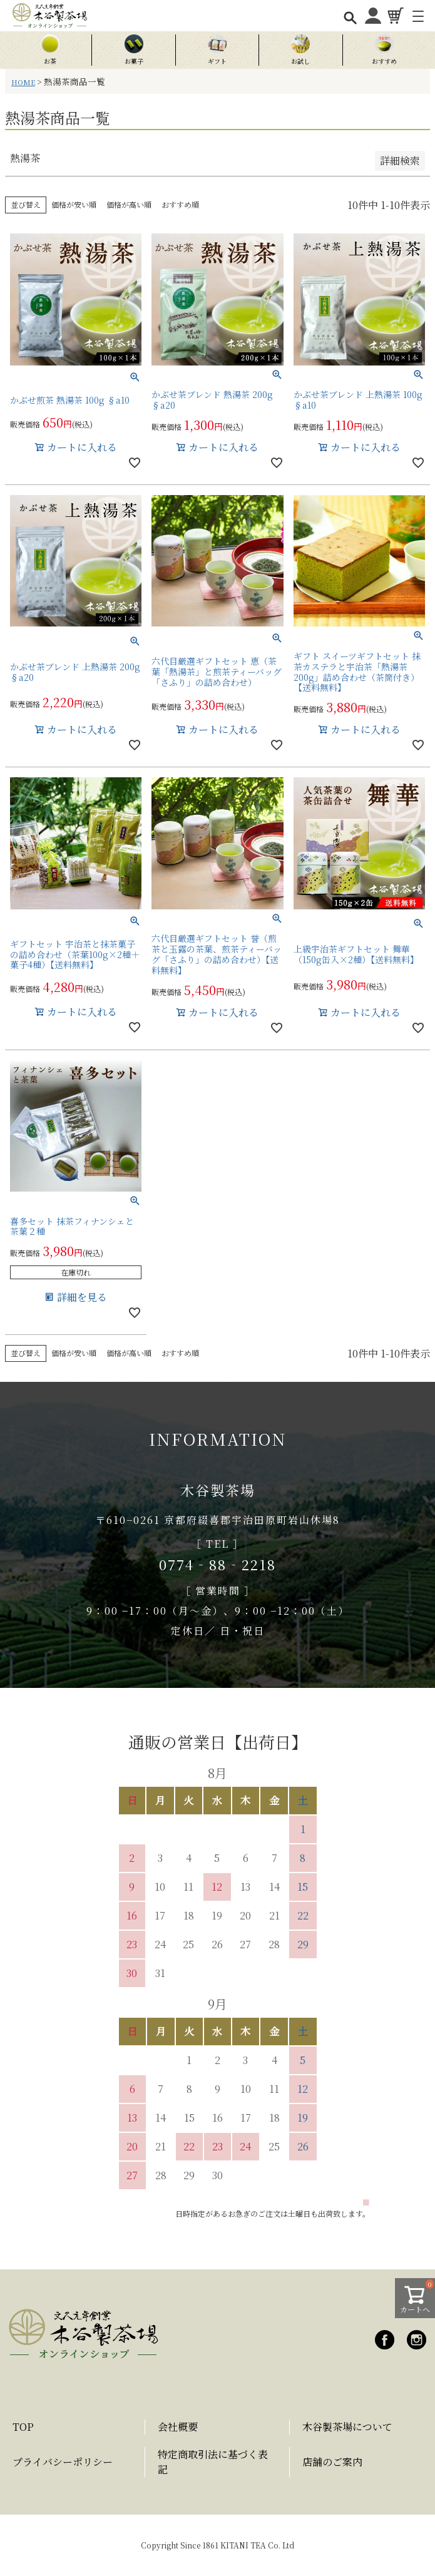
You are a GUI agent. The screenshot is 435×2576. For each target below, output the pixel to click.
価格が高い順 (128, 204)
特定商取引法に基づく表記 (213, 2461)
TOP (23, 2427)
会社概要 (178, 2427)
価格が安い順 (73, 204)
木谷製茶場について (347, 2427)
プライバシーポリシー (63, 2462)
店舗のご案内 (332, 2462)
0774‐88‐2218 (217, 1564)
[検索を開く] (350, 17)
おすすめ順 (180, 204)
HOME (23, 82)
